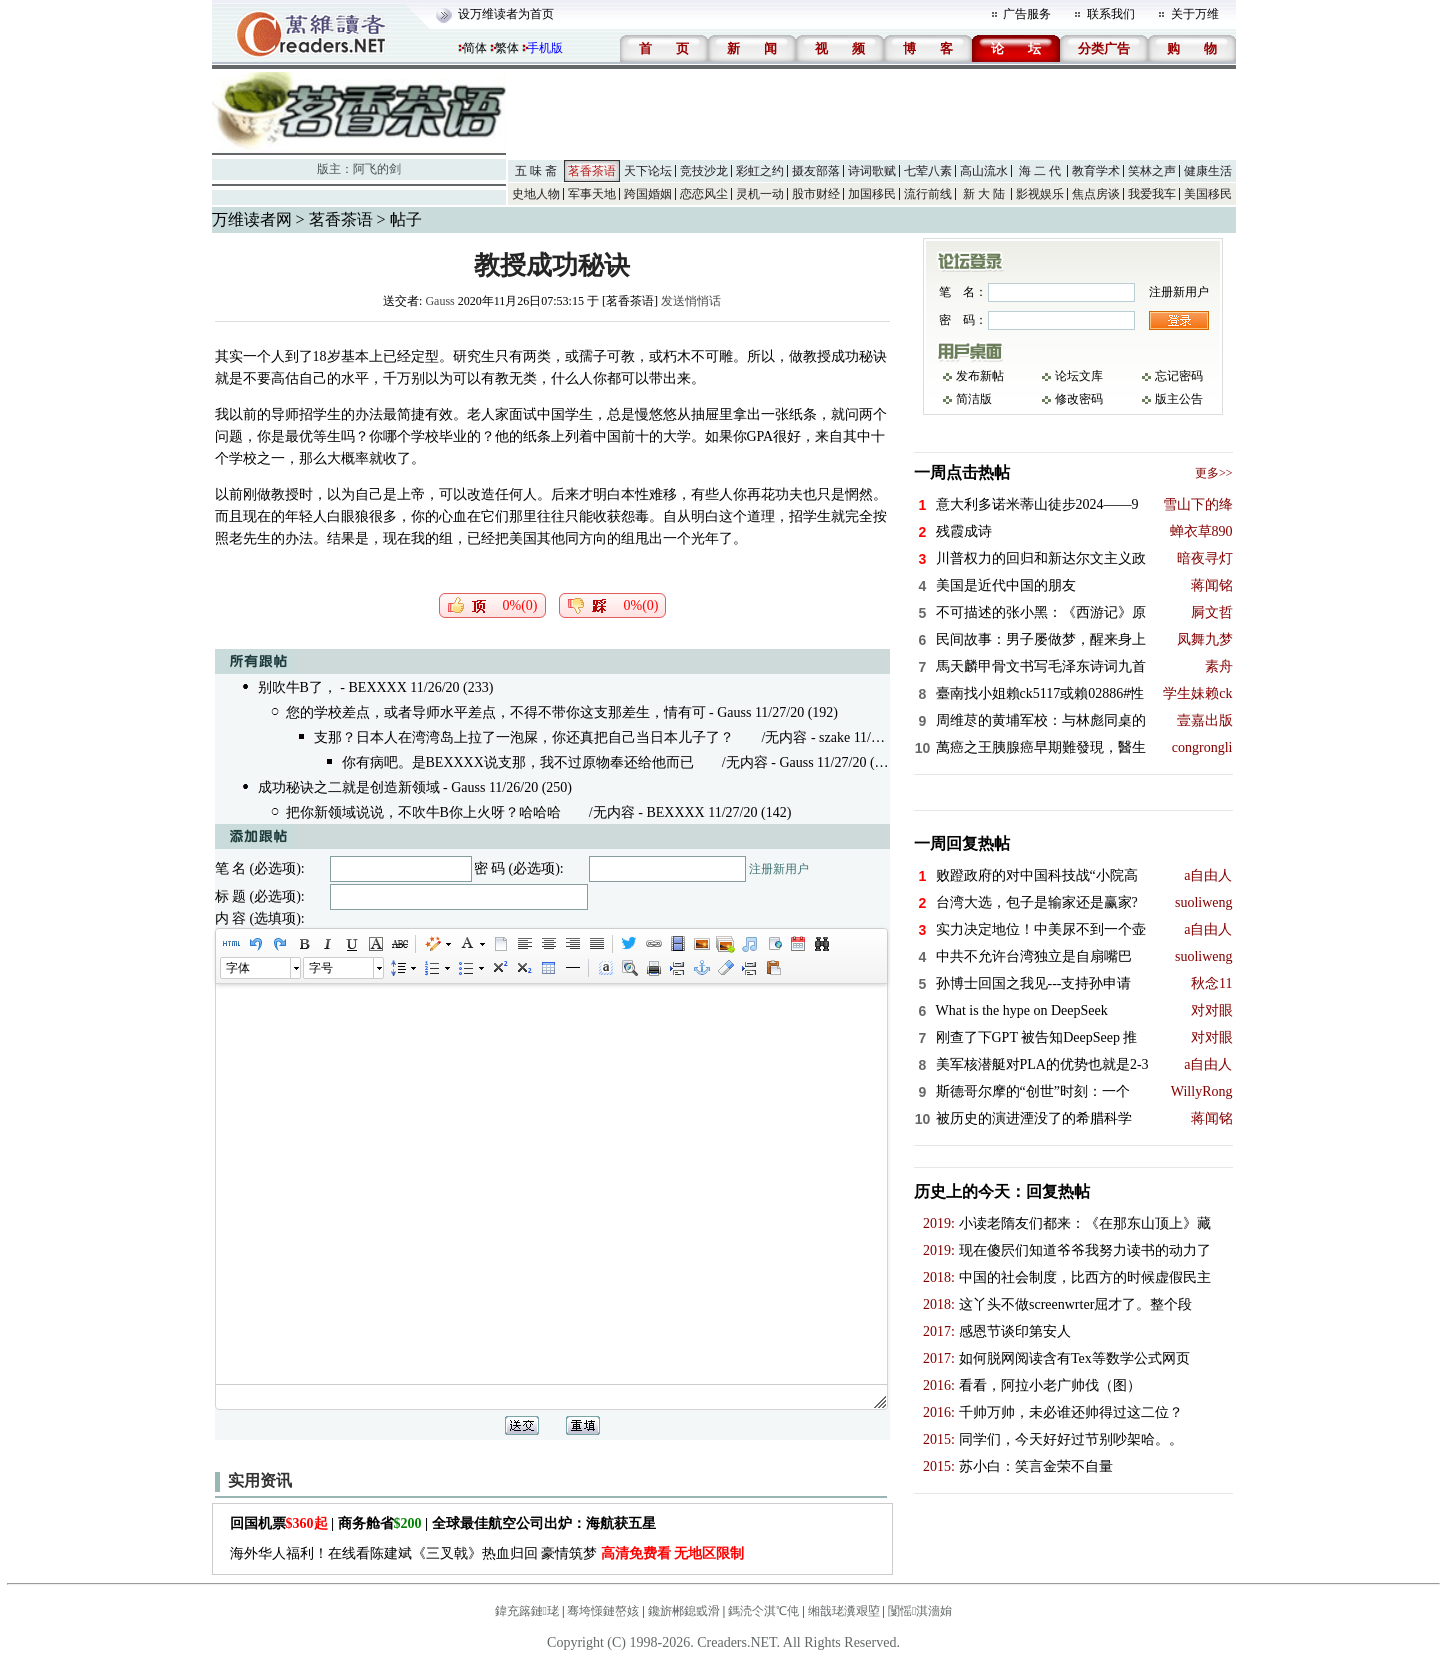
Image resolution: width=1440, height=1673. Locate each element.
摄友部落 (816, 171)
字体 (238, 968)
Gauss (439, 301)
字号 (321, 968)
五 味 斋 (536, 171)
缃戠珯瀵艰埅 (844, 1611)
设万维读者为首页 (506, 14)
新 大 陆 (984, 194)
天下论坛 (648, 171)
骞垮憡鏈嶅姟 (603, 1611)
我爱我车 (1152, 194)
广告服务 (1027, 14)
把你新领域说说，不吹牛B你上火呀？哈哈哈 (423, 812)
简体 (475, 48)
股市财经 (816, 194)
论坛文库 (1079, 376)
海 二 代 (1040, 171)
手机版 (545, 48)
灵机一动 (760, 194)
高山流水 (984, 171)
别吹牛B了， (297, 687)
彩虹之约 (760, 171)
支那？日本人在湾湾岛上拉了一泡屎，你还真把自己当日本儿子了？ (524, 737)
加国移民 (872, 194)
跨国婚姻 (648, 194)
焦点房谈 (1096, 194)
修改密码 (1079, 399)
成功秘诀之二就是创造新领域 (349, 787)
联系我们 (1111, 14)
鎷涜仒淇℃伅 (763, 1611)
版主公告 (1179, 399)
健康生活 (1208, 171)
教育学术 (1096, 171)
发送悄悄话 (691, 301)
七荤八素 (928, 171)
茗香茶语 (592, 171)
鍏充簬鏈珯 (527, 1611)
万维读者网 (252, 219)
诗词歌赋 (872, 171)
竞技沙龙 (704, 171)
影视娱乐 (1040, 194)
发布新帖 (980, 376)
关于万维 (1195, 14)
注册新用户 (779, 869)
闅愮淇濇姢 (920, 1611)
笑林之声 (1152, 171)
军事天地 (592, 194)
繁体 (507, 48)
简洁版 (974, 399)
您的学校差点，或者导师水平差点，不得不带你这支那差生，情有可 (496, 712)
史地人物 (536, 194)
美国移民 (1208, 194)
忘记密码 (1179, 376)
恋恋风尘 (704, 194)
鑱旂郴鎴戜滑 (684, 1611)
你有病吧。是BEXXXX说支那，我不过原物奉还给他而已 (518, 762)
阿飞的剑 (377, 169)
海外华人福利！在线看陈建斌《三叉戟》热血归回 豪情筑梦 (487, 1553)
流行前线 (928, 194)
